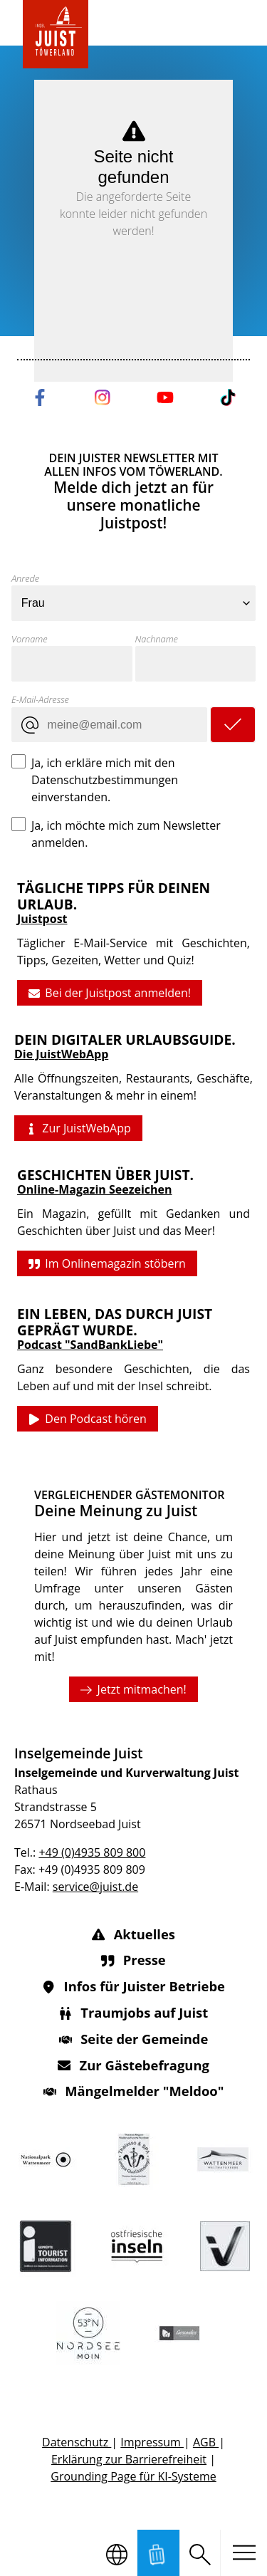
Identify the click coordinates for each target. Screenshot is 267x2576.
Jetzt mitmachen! (133, 1689)
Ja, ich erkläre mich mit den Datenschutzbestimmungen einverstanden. (104, 780)
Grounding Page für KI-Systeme (133, 2476)
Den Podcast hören (87, 1419)
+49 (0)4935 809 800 (91, 1852)
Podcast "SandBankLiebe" (90, 1344)
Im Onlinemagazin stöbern (107, 1264)
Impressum (152, 2442)
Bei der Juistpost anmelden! (109, 993)
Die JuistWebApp (61, 1054)
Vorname (29, 638)
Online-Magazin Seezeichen (94, 1190)
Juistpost (42, 919)
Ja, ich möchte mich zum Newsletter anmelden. (126, 834)
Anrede (25, 578)
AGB (206, 2442)
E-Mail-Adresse (40, 698)
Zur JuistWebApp (78, 1129)
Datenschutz (76, 2442)
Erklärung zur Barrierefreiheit (128, 2459)
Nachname (156, 638)
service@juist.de (95, 1886)
